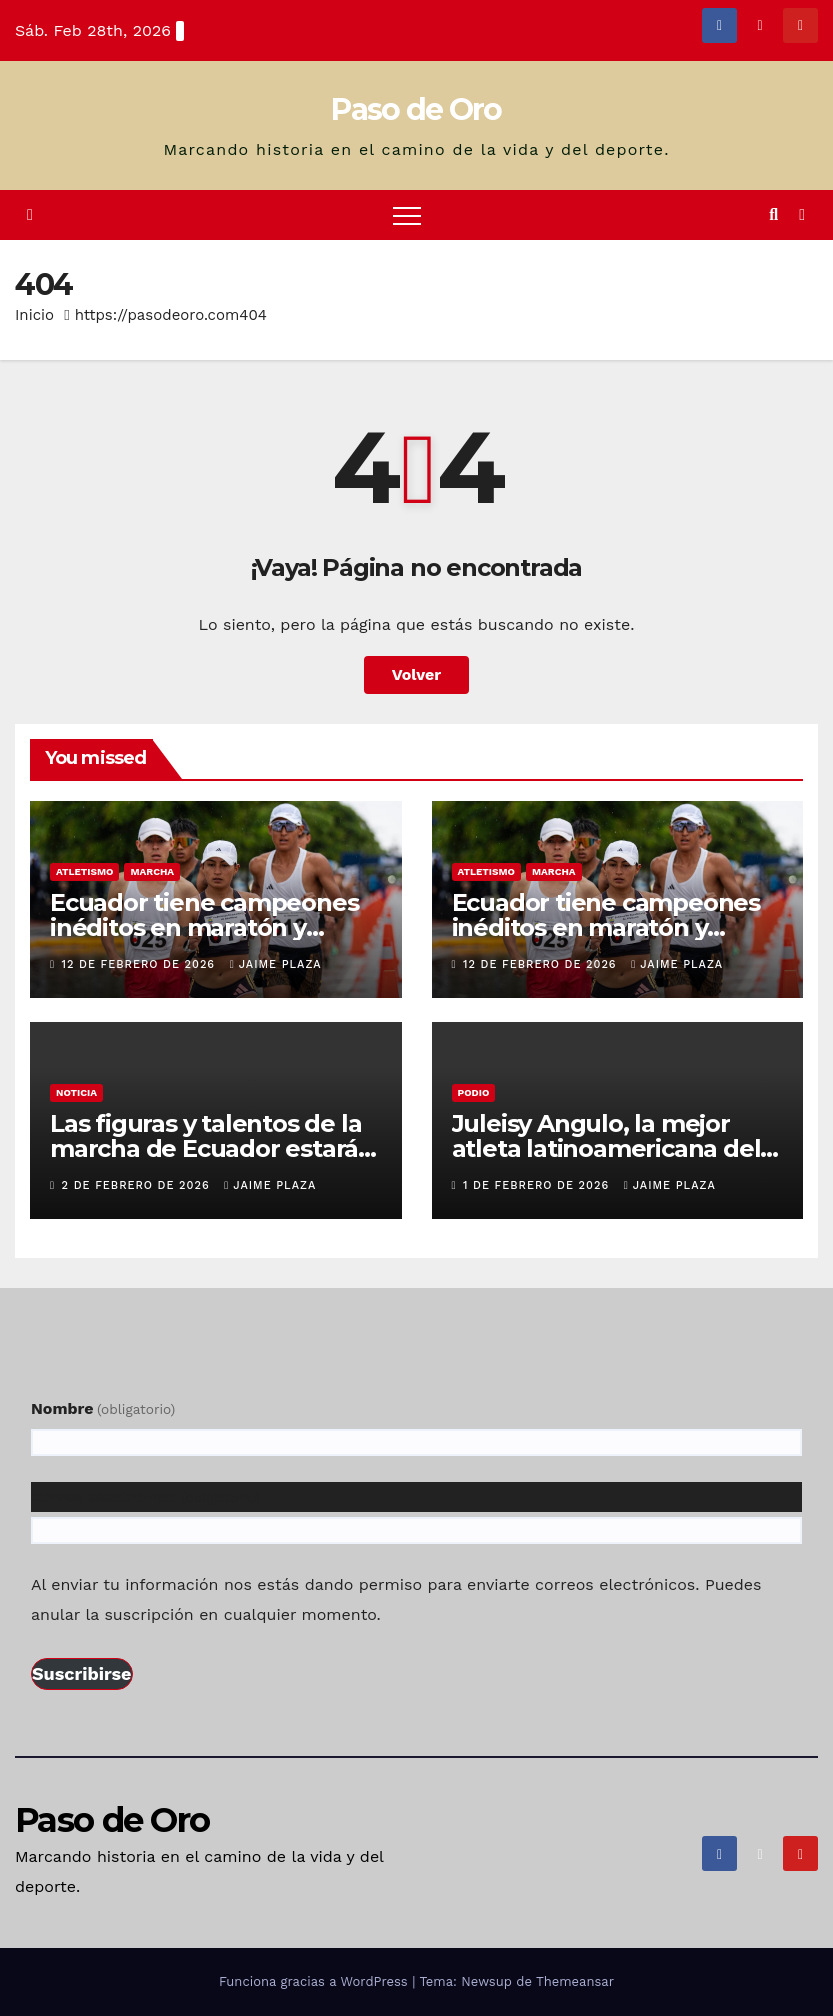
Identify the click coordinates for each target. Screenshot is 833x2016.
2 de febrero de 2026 (138, 1185)
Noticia (76, 1092)
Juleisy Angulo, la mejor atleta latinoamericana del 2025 (606, 1148)
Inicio (34, 315)
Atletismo (84, 871)
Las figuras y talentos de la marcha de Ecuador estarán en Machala (212, 1148)
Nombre (103, 1408)
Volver (417, 674)
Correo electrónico (145, 1496)
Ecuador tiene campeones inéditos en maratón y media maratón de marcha (206, 927)
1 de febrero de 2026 (538, 1185)
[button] (773, 214)
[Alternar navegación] (407, 215)
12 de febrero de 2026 (141, 964)
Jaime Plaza (276, 964)
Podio (474, 1092)
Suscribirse (82, 1673)
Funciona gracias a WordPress (315, 1981)
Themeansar (575, 1981)
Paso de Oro (416, 109)
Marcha (152, 871)
